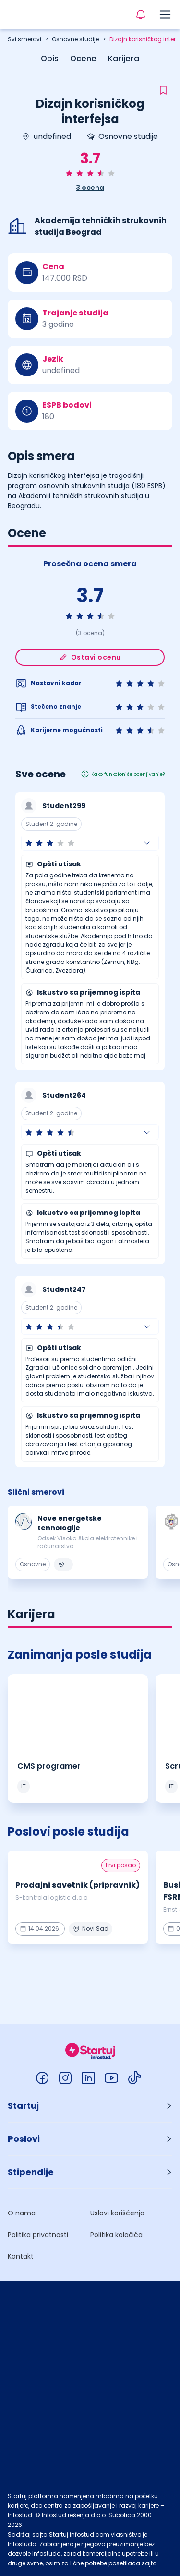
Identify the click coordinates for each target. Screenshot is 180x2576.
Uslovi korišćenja (117, 2213)
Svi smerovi (24, 39)
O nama (22, 2213)
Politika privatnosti (38, 2234)
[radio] (69, 173)
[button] (90, 842)
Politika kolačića (116, 2234)
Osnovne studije (75, 39)
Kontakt (21, 2256)
